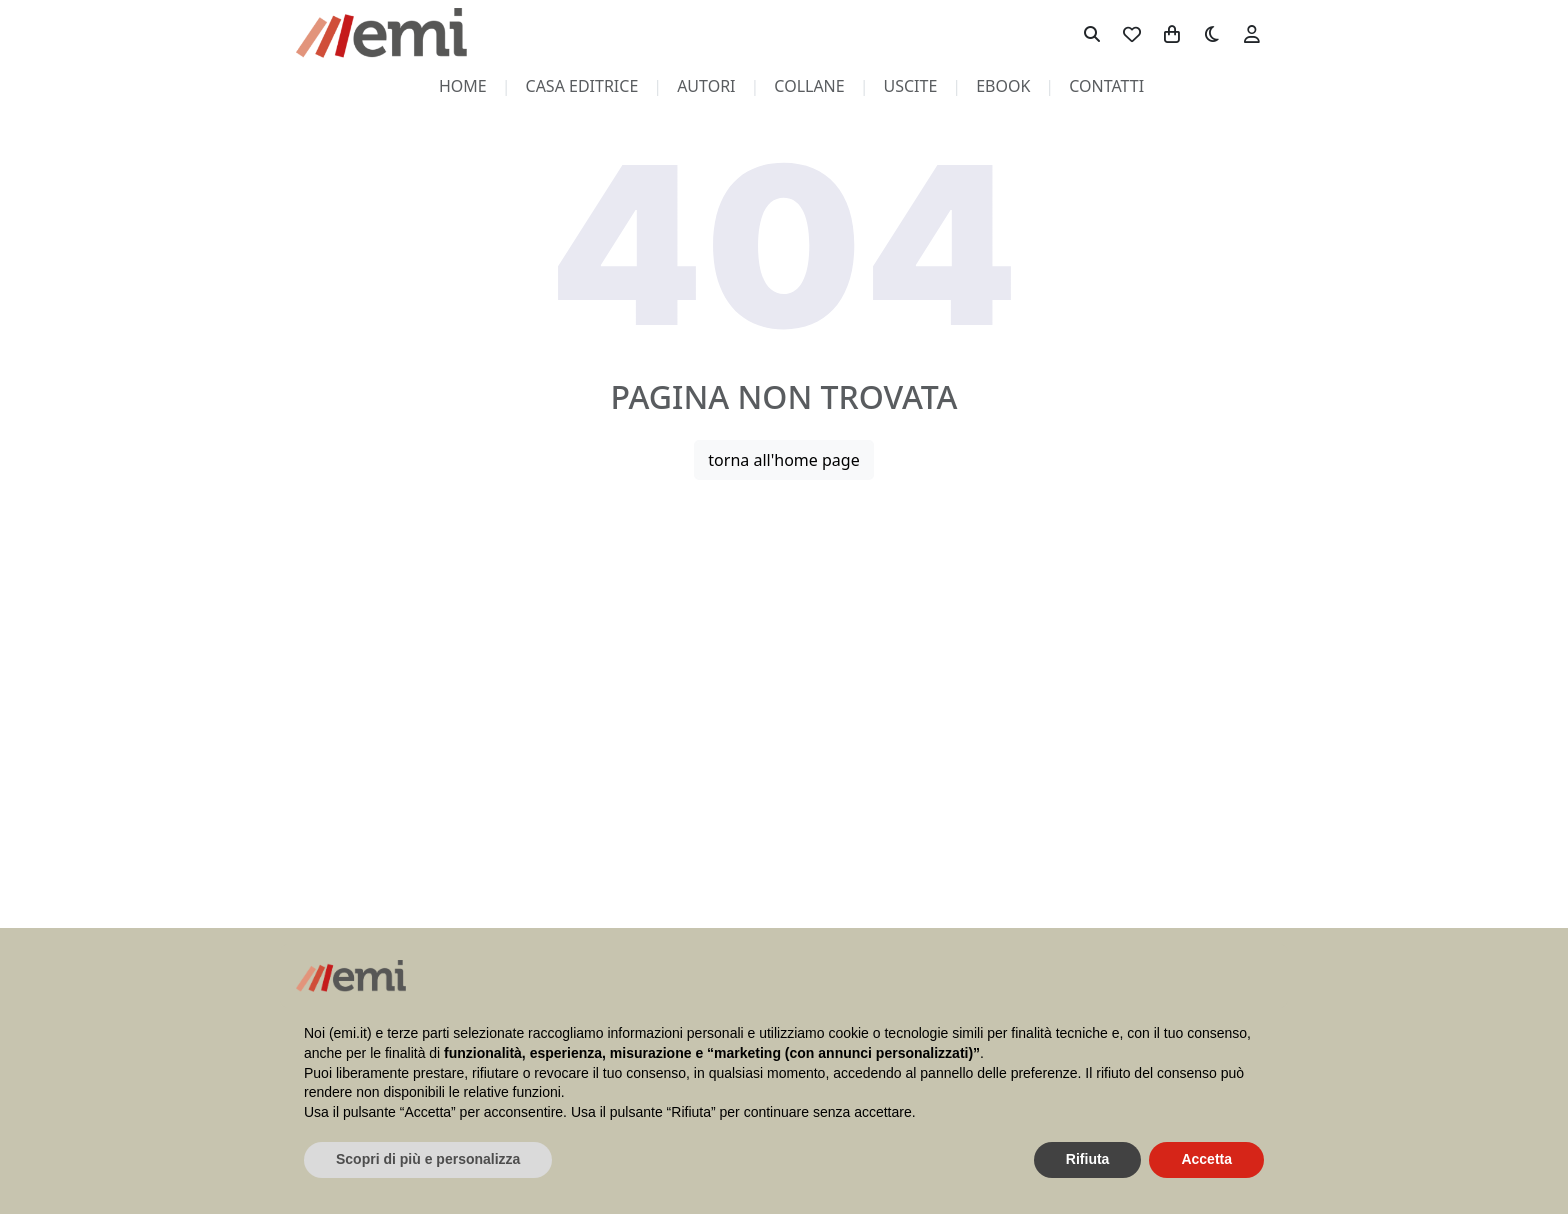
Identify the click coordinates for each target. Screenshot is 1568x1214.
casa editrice (582, 86)
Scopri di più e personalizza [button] (428, 1159)
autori (706, 86)
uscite (911, 86)
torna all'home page (783, 460)
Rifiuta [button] (1088, 1159)
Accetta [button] (1206, 1159)
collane (809, 86)
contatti (1106, 86)
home (463, 86)
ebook (1003, 86)
